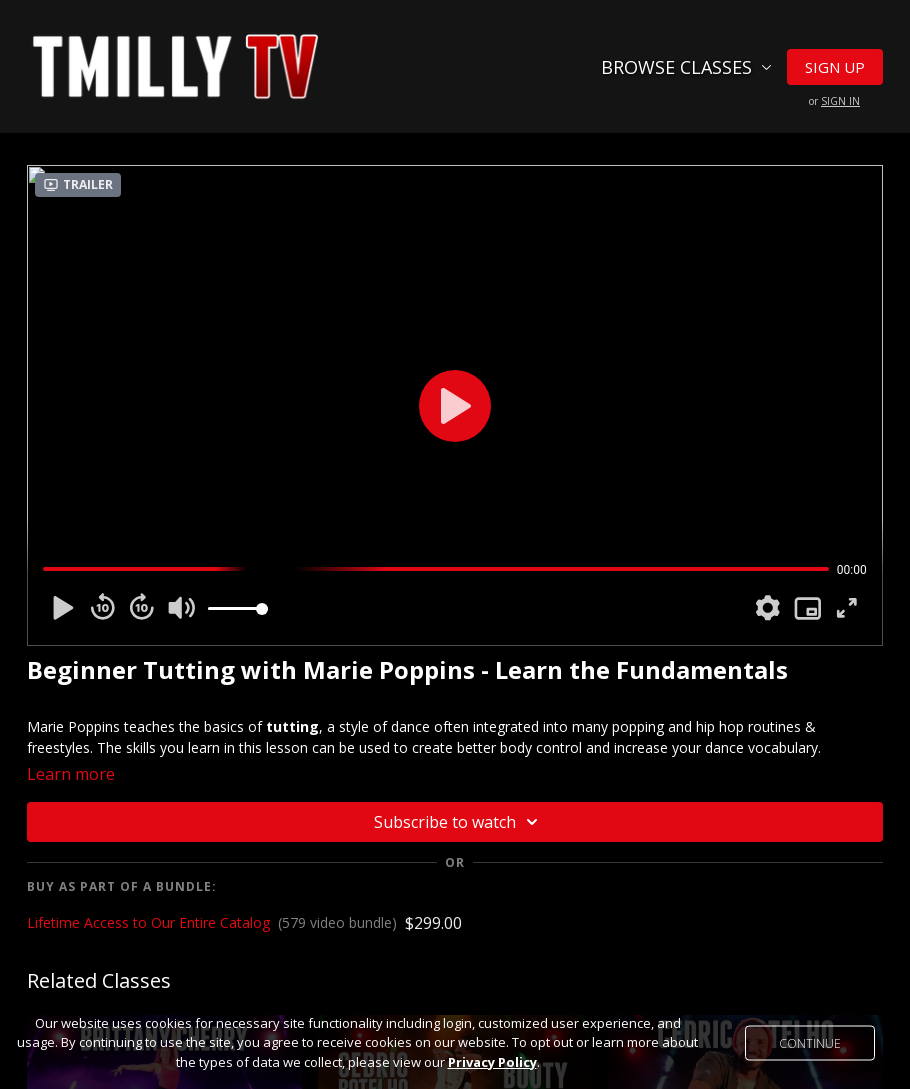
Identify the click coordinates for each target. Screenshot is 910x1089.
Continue (810, 1042)
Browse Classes (686, 67)
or (834, 101)
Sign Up (835, 67)
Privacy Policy (492, 1062)
